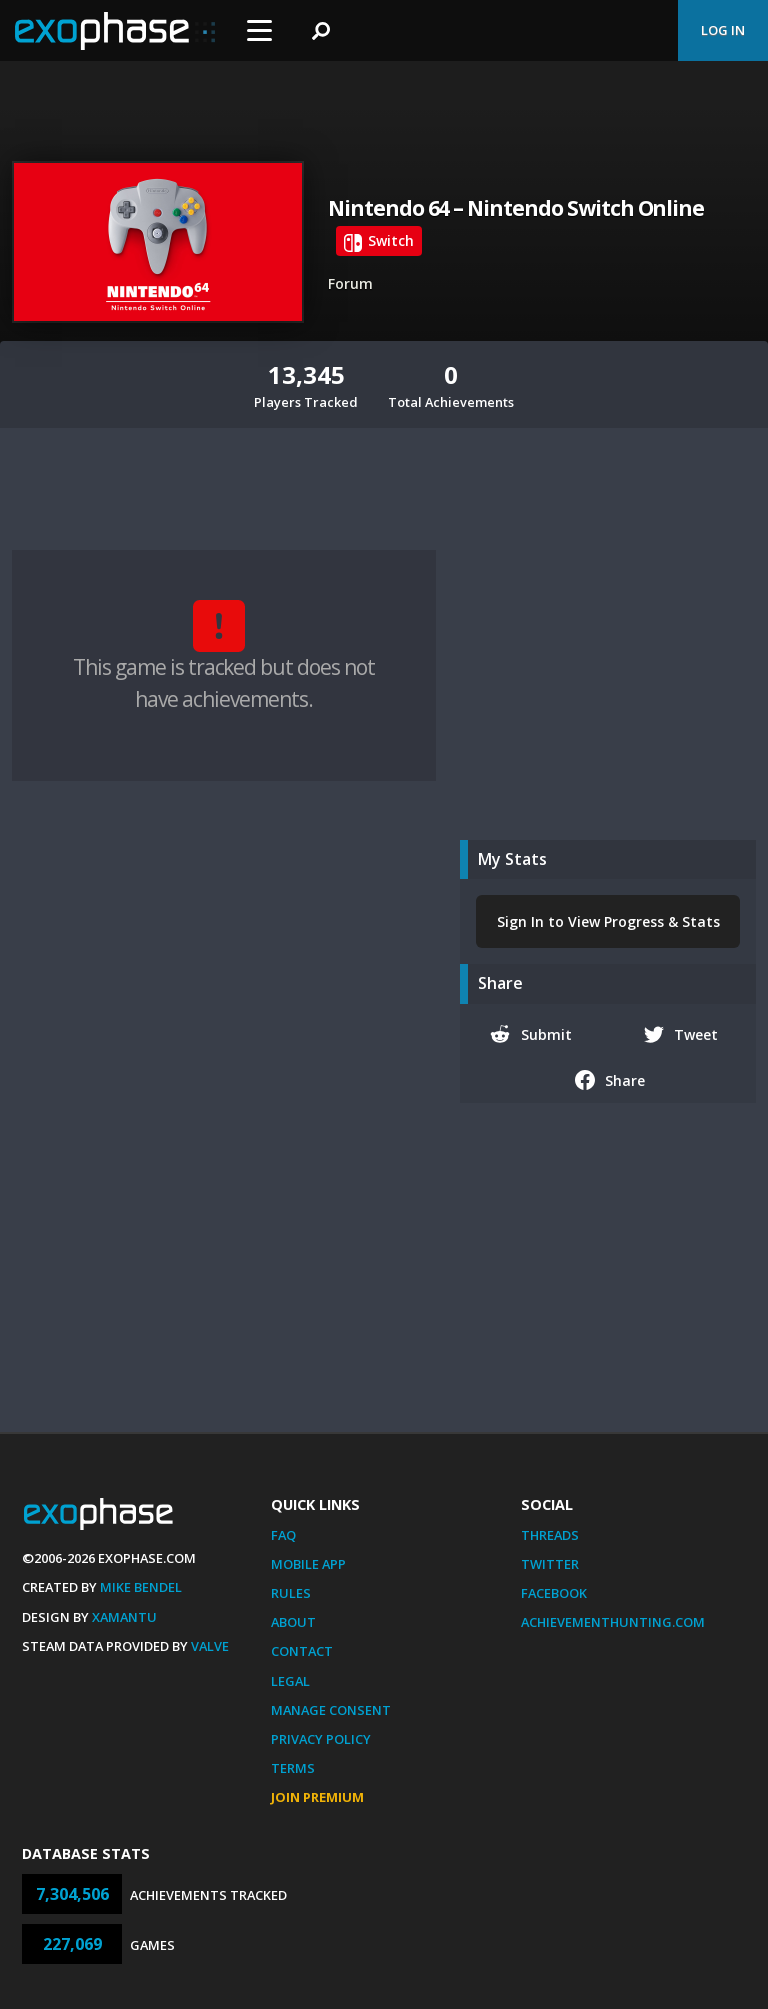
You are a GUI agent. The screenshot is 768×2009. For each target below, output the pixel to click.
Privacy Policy (321, 1739)
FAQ (283, 1535)
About (293, 1622)
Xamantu (124, 1617)
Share (610, 1080)
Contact (302, 1651)
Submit (531, 1034)
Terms (293, 1768)
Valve (210, 1646)
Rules (291, 1593)
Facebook (554, 1593)
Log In (723, 30)
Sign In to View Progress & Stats (608, 921)
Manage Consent (331, 1710)
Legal (290, 1681)
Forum (350, 283)
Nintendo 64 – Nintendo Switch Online (516, 208)
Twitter (550, 1564)
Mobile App (308, 1564)
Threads (550, 1535)
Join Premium (317, 1797)
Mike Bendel (141, 1587)
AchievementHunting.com (613, 1622)
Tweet (681, 1034)
